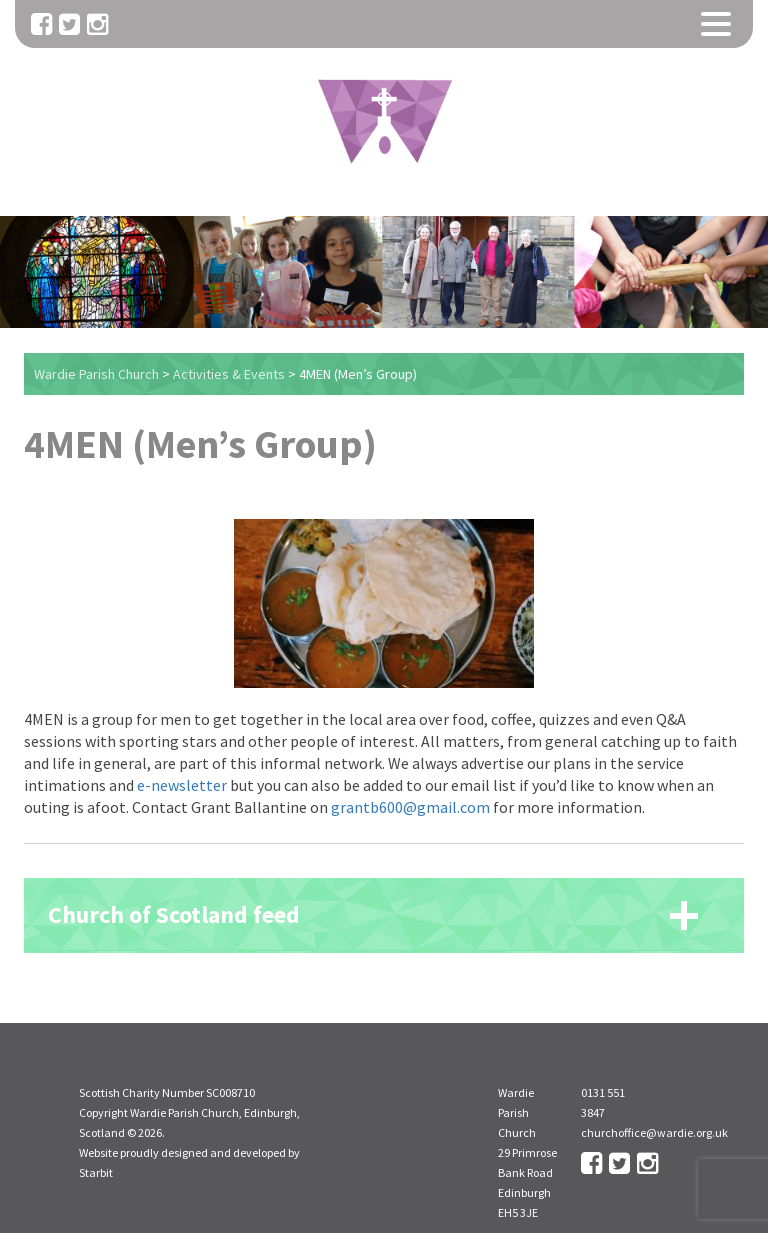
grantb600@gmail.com (410, 807)
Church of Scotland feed (174, 914)
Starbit (96, 1172)
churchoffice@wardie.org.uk (654, 1132)
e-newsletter (182, 785)
